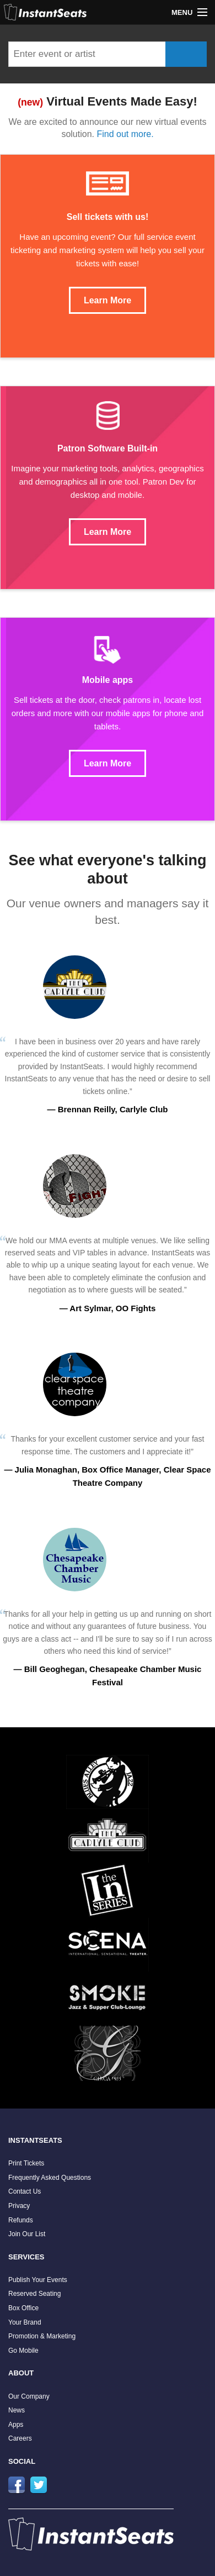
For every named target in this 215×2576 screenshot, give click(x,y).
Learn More (107, 300)
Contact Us (24, 2191)
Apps (15, 2424)
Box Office (23, 2308)
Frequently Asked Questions (49, 2177)
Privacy (19, 2206)
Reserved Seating (34, 2294)
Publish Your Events (37, 2280)
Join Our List (26, 2234)
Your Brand (24, 2322)
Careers (20, 2438)
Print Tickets (26, 2163)
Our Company (29, 2396)
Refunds (20, 2220)
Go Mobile (23, 2350)
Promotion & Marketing (42, 2336)
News (16, 2410)
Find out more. (124, 134)
